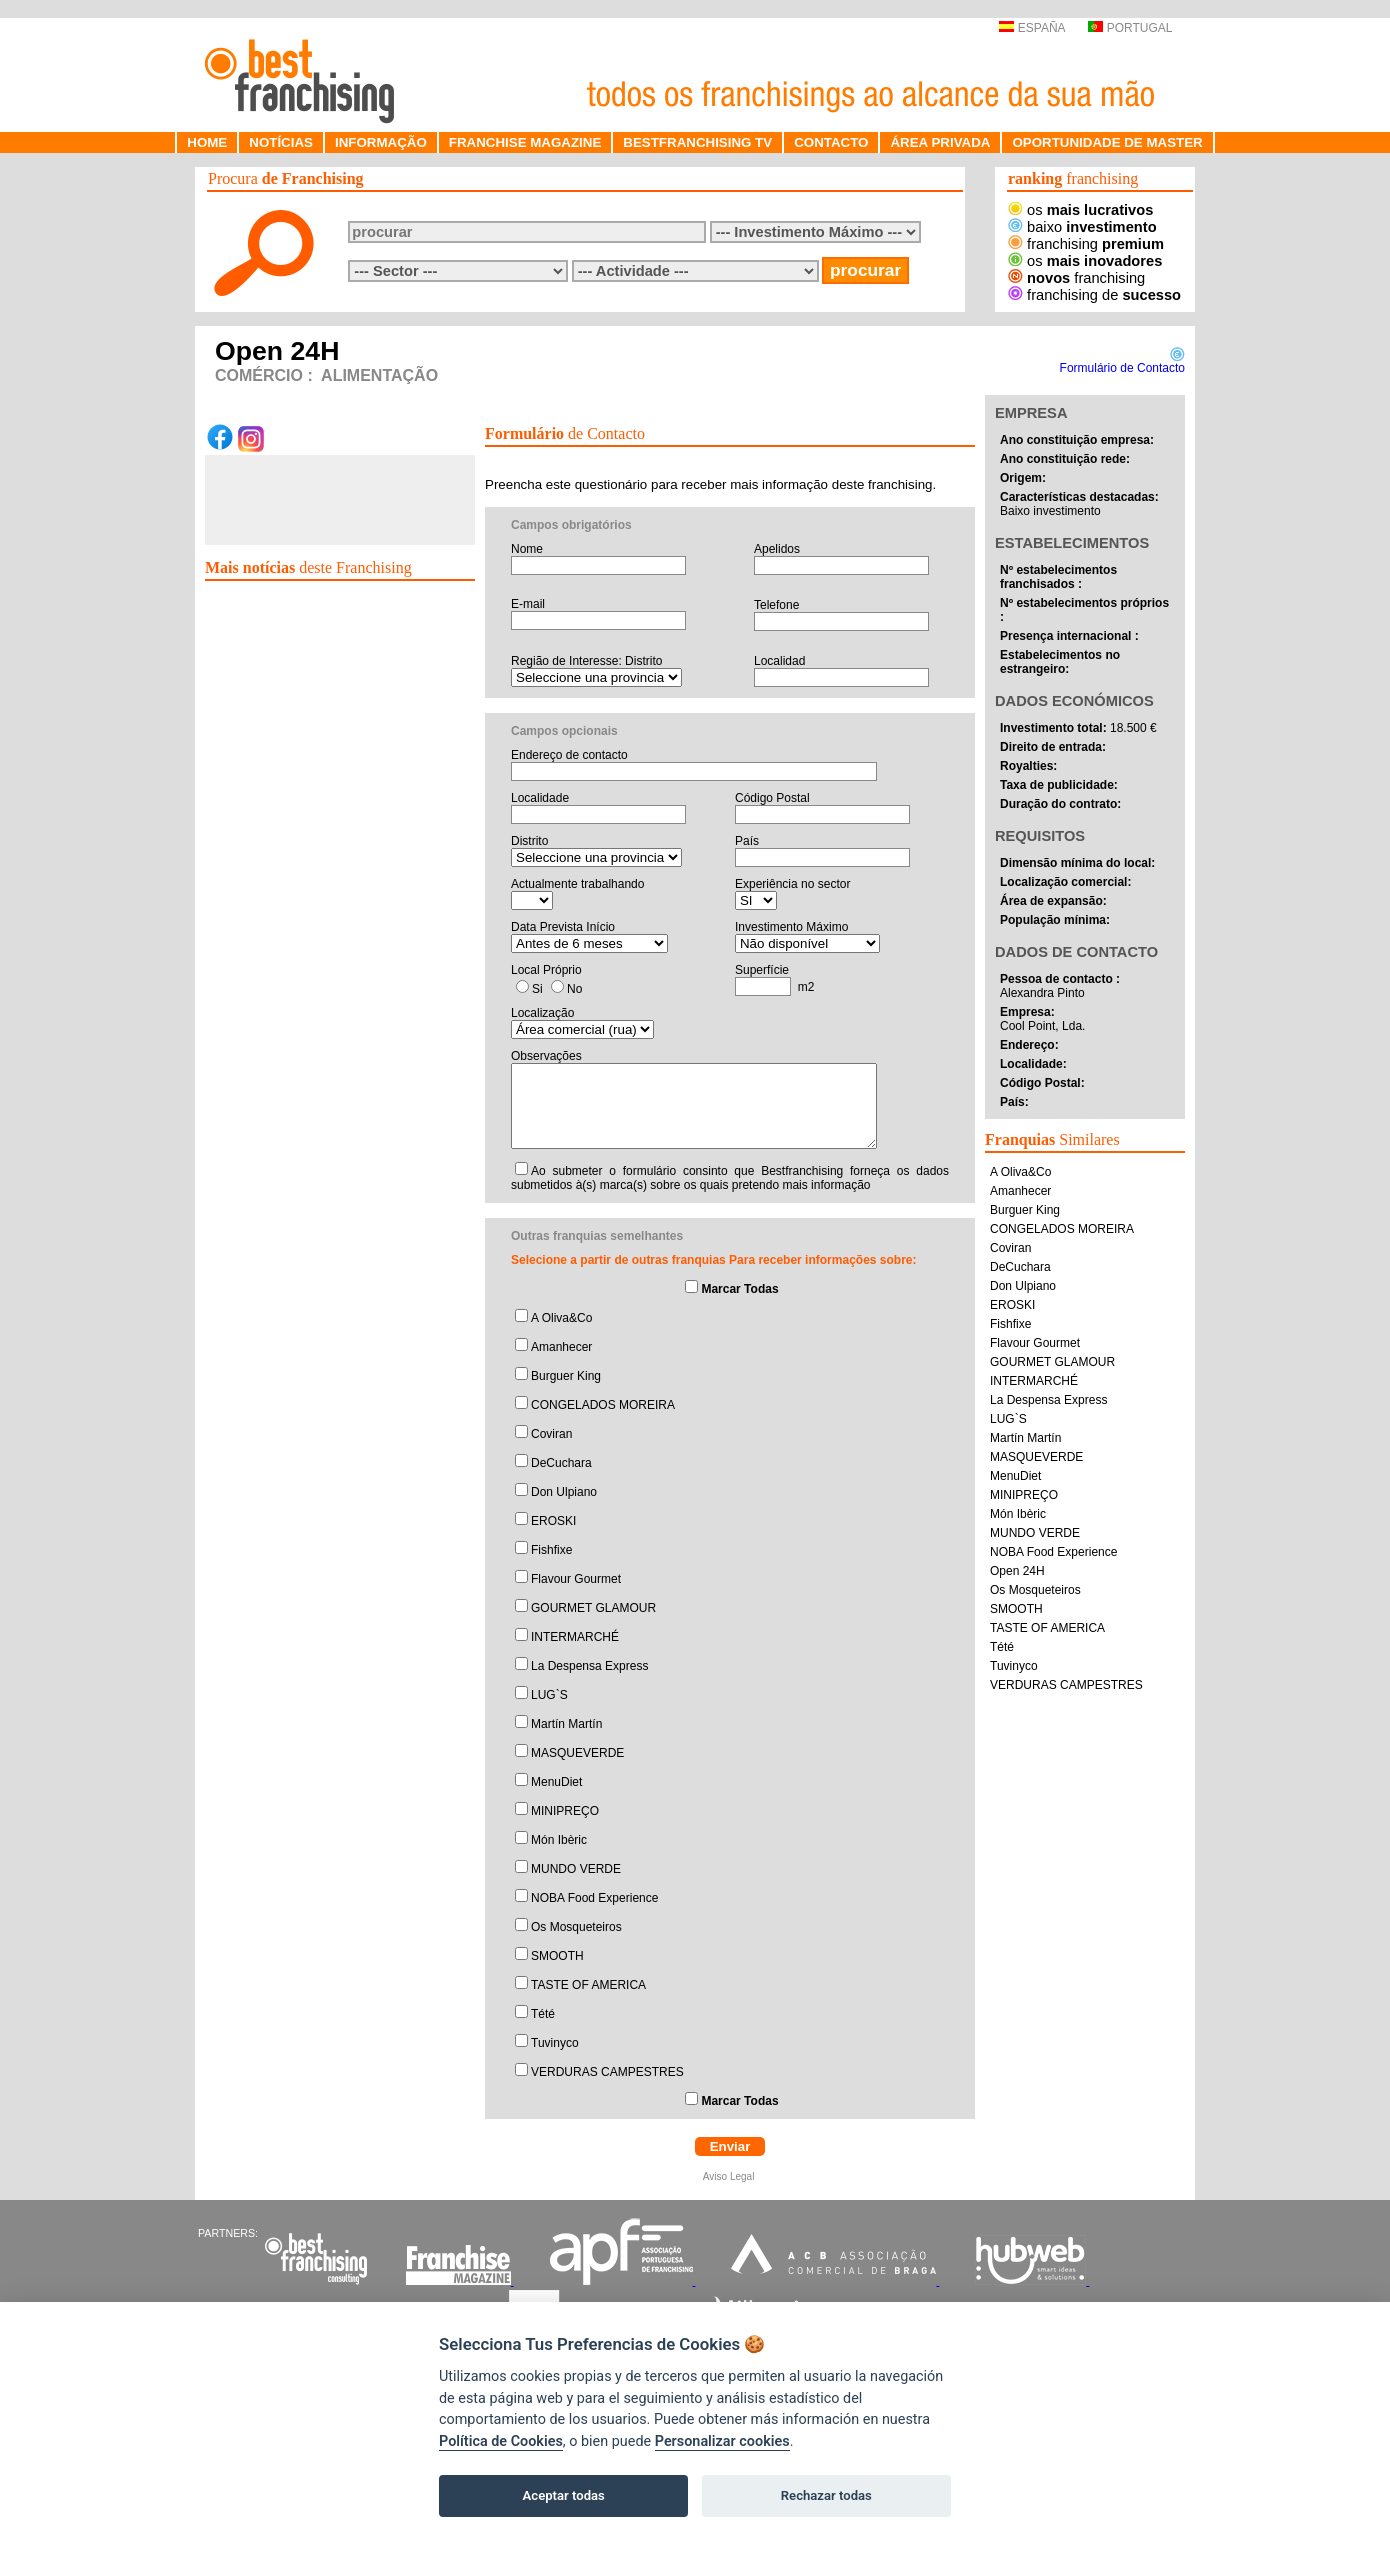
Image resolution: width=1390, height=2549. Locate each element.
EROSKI (553, 1521)
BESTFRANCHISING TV (697, 142)
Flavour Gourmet (576, 1579)
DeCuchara (561, 1463)
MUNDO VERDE (576, 1869)
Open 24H (1017, 1571)
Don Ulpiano (564, 1492)
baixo (1082, 227)
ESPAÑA (1031, 28)
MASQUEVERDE (577, 1753)
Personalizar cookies (722, 2441)
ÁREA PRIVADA (940, 142)
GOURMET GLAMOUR (593, 1608)
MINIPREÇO (565, 1811)
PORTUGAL (1130, 28)
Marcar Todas (739, 1289)
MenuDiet (556, 1782)
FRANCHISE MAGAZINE (525, 142)
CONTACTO (831, 142)
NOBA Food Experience (594, 1898)
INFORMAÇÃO (381, 142)
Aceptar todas (564, 2495)
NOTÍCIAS (281, 142)
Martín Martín (566, 1724)
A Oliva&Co (561, 1318)
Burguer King (566, 1376)
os (1080, 210)
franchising (1086, 244)
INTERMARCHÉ (575, 1637)
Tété (543, 2014)
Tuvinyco (555, 2043)
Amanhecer (561, 1347)
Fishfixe (551, 1550)
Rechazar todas (826, 2495)
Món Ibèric (559, 1840)
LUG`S (549, 1695)
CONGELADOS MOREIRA (603, 1405)
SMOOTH (557, 1956)
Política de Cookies (501, 2441)
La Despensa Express (589, 1666)
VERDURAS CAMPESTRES (607, 2072)
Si (537, 989)
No (574, 989)
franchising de (1094, 295)
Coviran (551, 1434)
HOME (207, 142)
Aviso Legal (730, 2176)
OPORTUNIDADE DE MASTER (1107, 142)
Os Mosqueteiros (576, 1927)
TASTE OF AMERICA (588, 1985)
